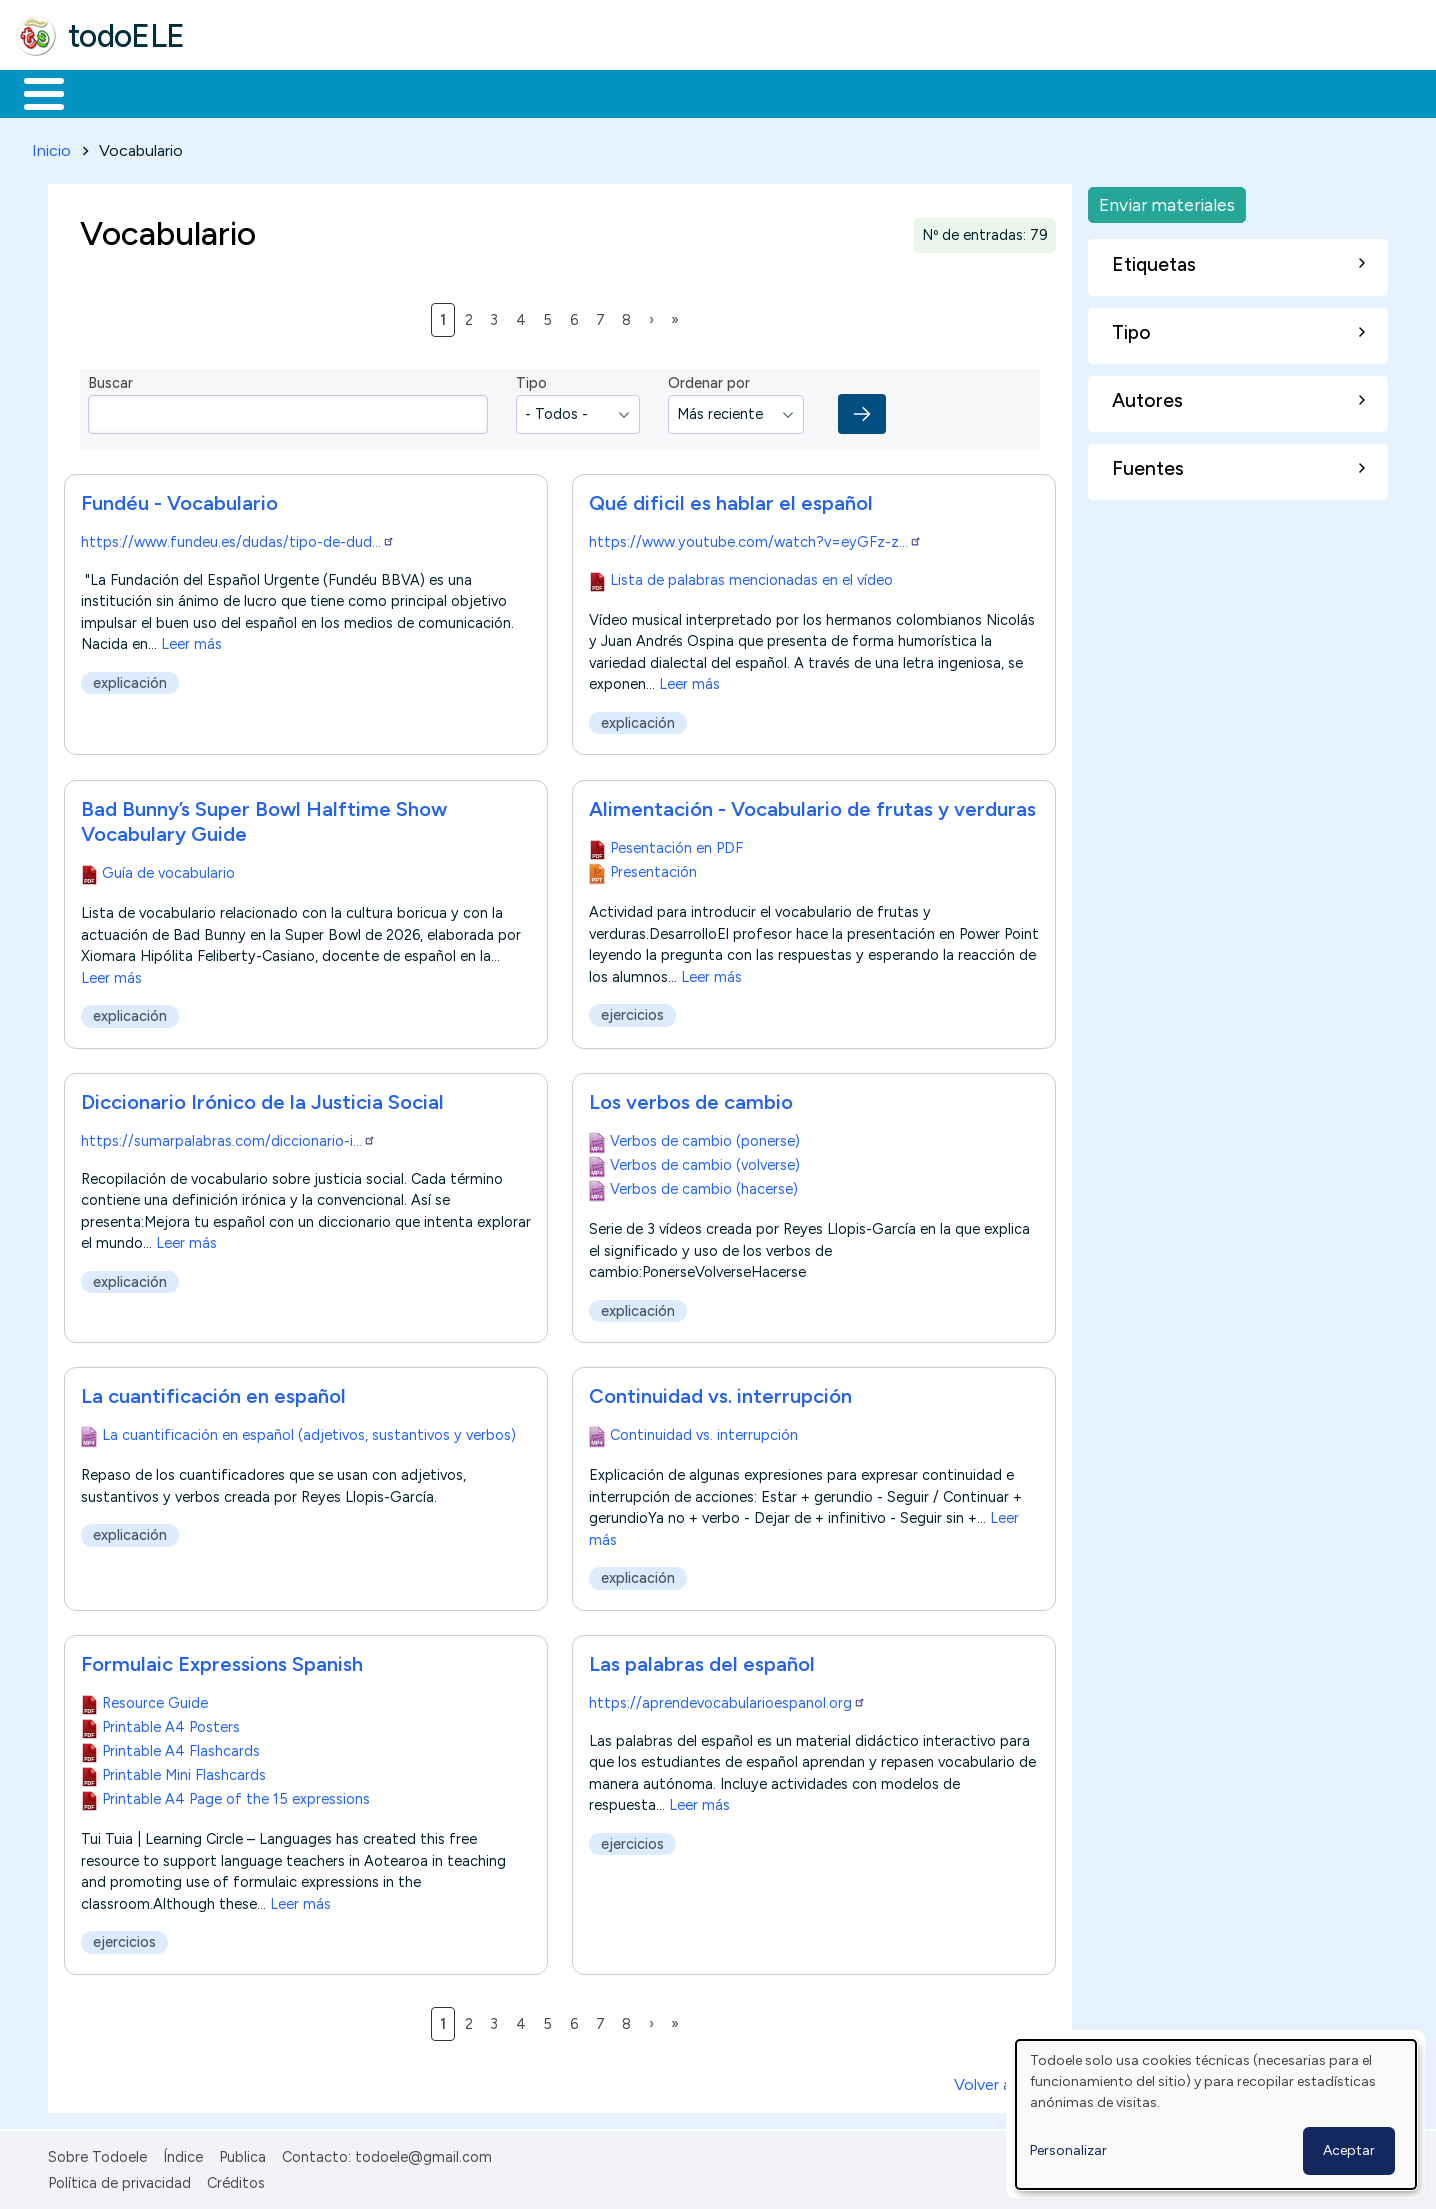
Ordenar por (709, 380)
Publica (242, 2153)
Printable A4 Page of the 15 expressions (236, 1795)
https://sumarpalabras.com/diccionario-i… (228, 1137)
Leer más (191, 641)
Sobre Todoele (97, 2153)
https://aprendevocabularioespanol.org (727, 1699)
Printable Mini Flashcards (184, 1771)
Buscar (821, 92)
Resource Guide (155, 1699)
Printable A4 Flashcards (181, 1747)
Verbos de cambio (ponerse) (705, 1137)
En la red (472, 92)
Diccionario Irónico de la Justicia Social (262, 1098)
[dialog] (1216, 2114)
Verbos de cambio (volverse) (705, 1161)
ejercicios (632, 1012)
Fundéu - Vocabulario (179, 500)
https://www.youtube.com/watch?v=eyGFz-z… (755, 539)
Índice (183, 2153)
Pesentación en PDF (676, 844)
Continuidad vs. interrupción (720, 1392)
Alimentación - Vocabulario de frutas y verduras (812, 805)
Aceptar (1349, 2150)
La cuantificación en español (213, 1392)
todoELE (126, 36)
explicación (130, 680)
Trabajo (360, 92)
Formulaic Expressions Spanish (222, 1660)
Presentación (653, 868)
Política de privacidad (119, 2179)
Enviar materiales (1167, 200)
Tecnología (598, 92)
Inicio (33, 92)
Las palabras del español (702, 1660)
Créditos (236, 2179)
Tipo (531, 380)
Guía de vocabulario (168, 869)
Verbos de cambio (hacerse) (704, 1185)
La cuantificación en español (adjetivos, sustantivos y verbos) (309, 1431)
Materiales (112, 92)
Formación (241, 92)
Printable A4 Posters (171, 1723)
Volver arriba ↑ (1005, 2080)
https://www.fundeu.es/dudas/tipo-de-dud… (238, 539)
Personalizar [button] (1068, 2150)
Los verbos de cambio (691, 1098)
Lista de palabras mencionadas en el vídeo (751, 576)
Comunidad (731, 92)
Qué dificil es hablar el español (731, 500)
